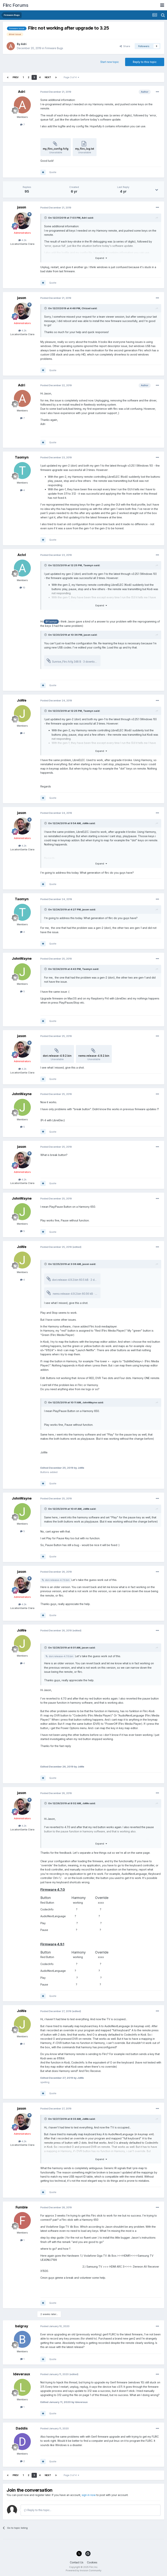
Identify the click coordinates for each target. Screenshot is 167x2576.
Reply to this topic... (37, 2510)
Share (125, 46)
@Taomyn (51, 621)
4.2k (22, 240)
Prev (16, 77)
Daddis (22, 2428)
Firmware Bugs (54, 48)
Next (48, 77)
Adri (23, 44)
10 (22, 587)
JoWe (21, 700)
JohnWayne (22, 958)
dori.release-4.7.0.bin (57, 1579)
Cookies (92, 2562)
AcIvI (21, 555)
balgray (21, 2326)
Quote (52, 172)
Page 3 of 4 (71, 77)
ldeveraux (21, 2374)
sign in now (89, 2495)
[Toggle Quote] (46, 217)
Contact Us (76, 2562)
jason (21, 207)
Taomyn (22, 457)
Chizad (86, 308)
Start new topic (109, 61)
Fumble (22, 2207)
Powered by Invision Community (83, 2570)
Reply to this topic (144, 61)
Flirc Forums (15, 5)
